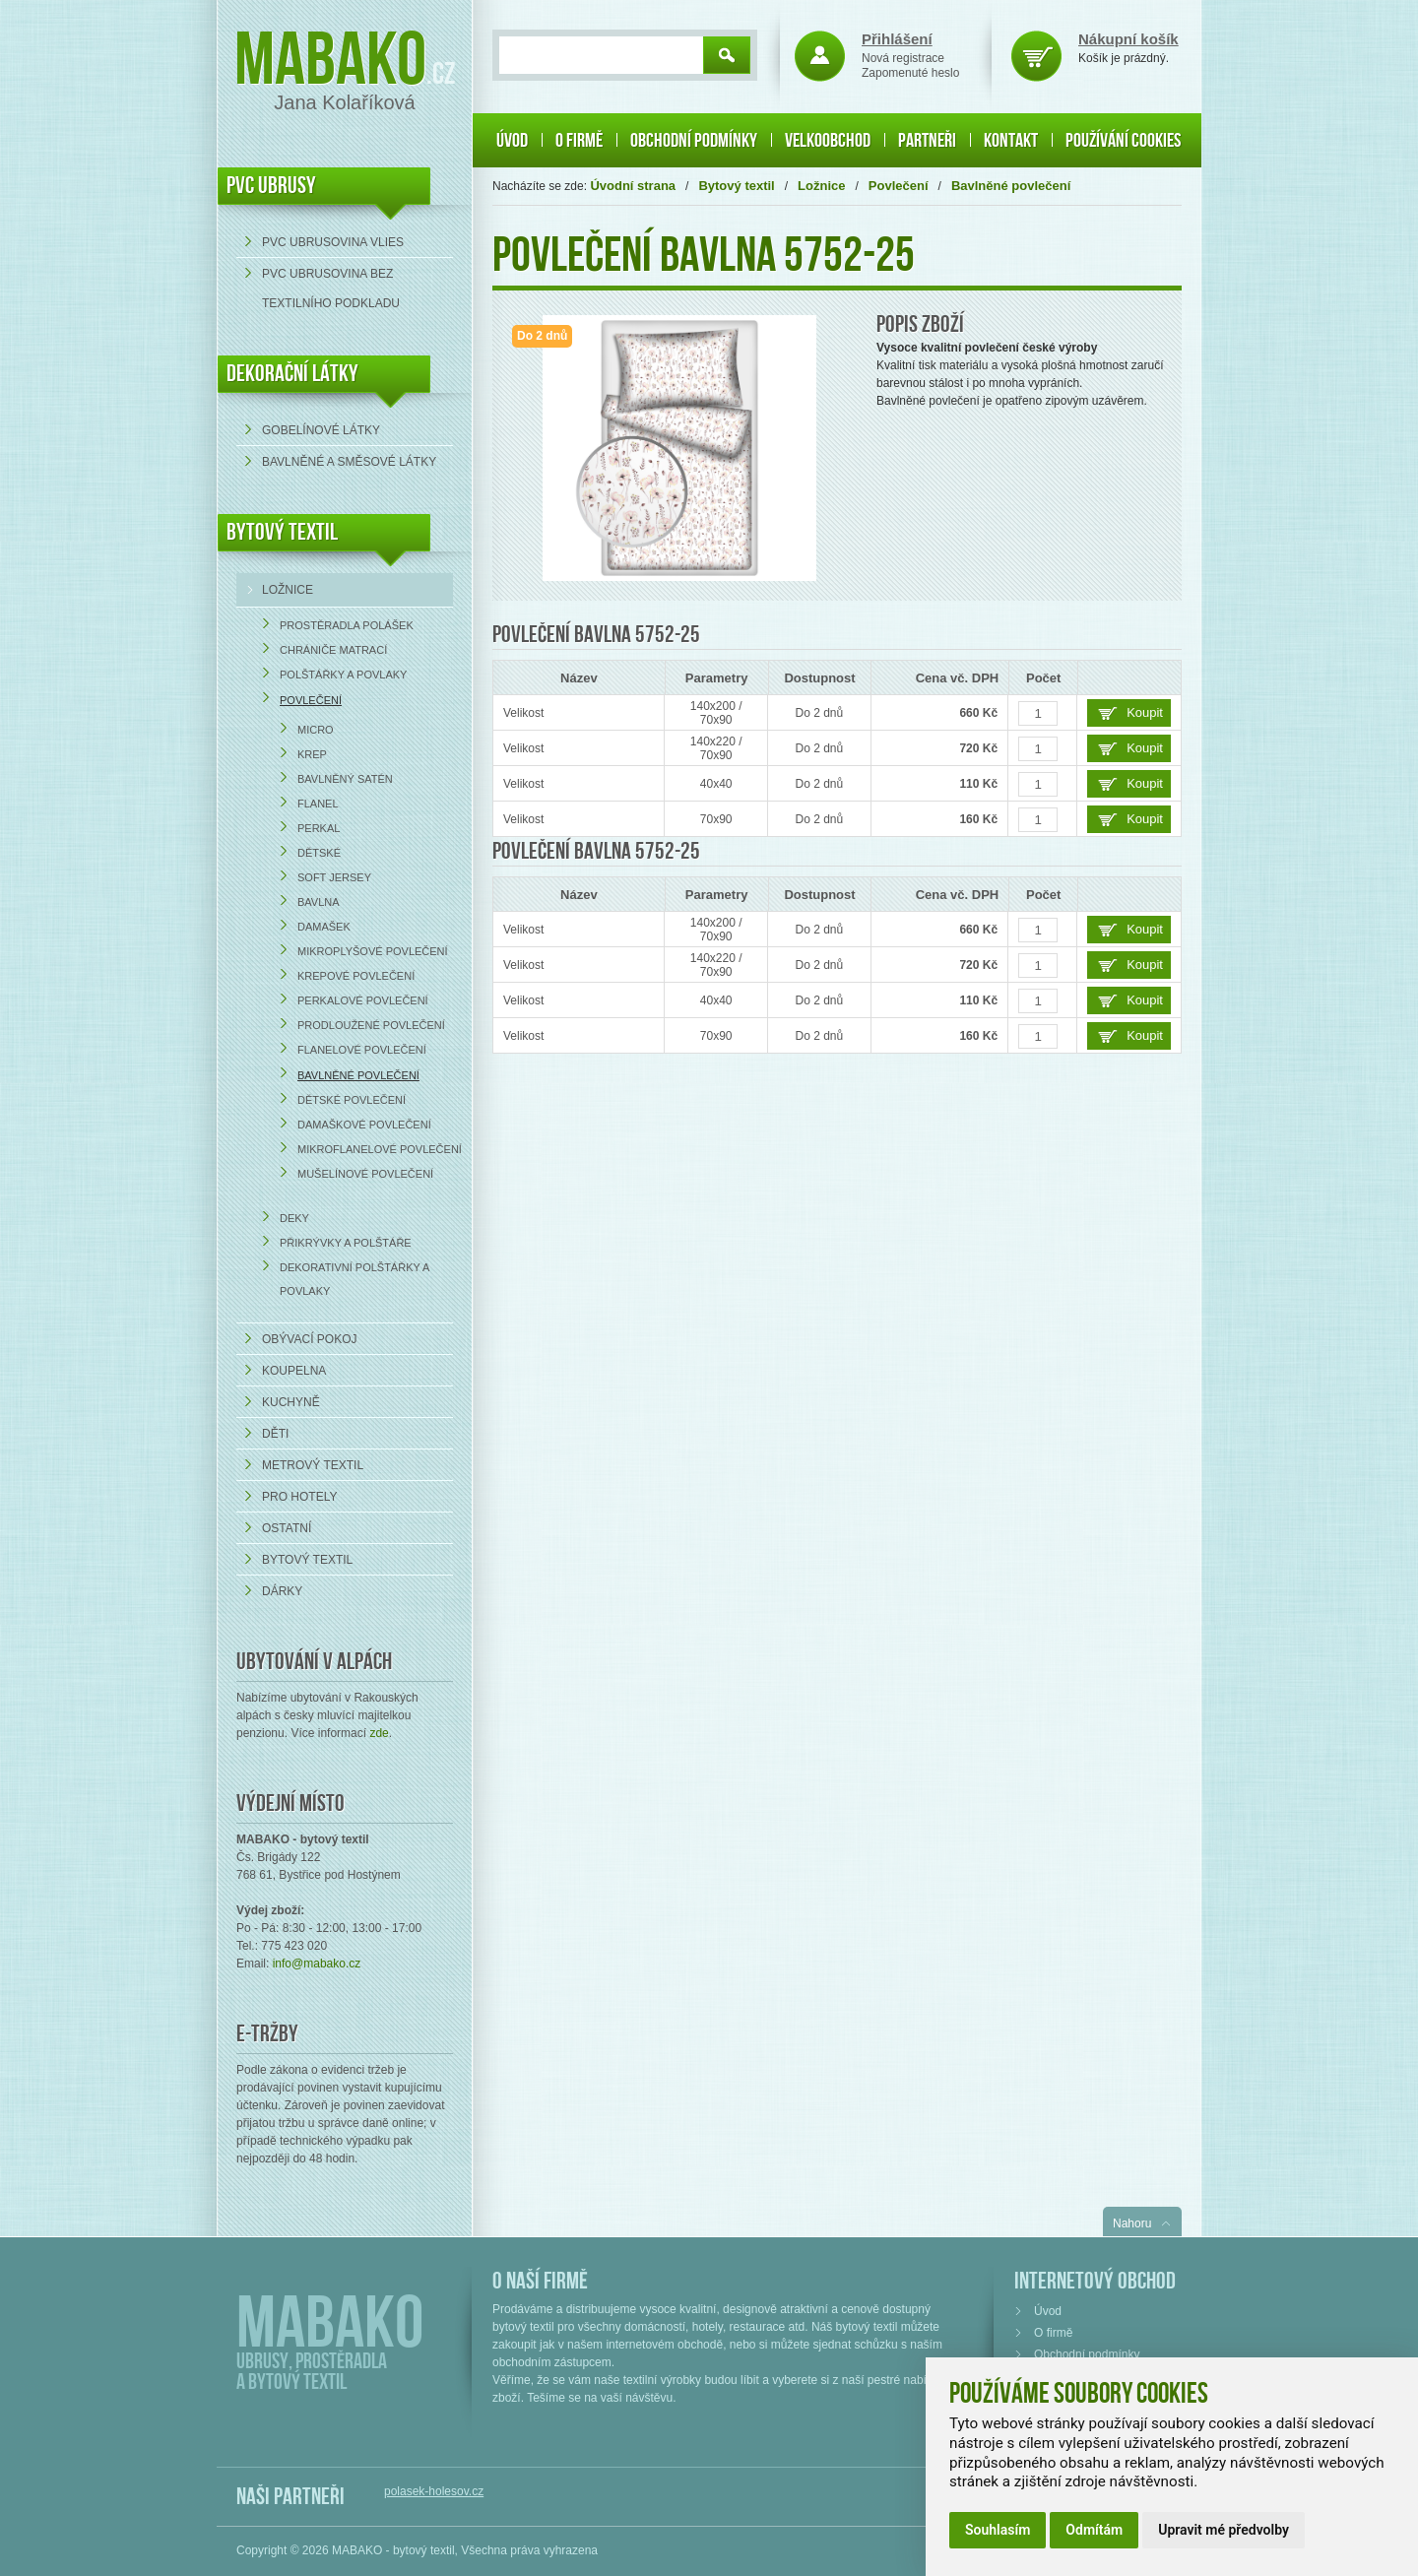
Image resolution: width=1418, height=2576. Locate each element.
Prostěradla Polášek (347, 625)
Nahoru (1132, 2223)
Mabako (330, 61)
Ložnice (287, 590)
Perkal (318, 828)
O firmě (579, 141)
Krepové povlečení (356, 976)
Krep (312, 754)
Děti (275, 1434)
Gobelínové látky (321, 430)
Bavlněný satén (345, 779)
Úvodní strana (633, 185)
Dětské (319, 853)
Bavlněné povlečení (358, 1075)
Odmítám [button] (1094, 2530)
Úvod (512, 141)
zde (378, 1733)
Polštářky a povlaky (343, 674)
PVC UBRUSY (271, 185)
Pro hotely (299, 1497)
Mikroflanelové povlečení (379, 1149)
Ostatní (286, 1528)
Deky (294, 1218)
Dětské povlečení (351, 1100)
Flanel (318, 803)
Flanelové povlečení (361, 1050)
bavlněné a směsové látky (349, 462)
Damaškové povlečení (364, 1124)
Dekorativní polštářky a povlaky (354, 1279)
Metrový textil (312, 1465)
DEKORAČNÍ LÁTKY (292, 373)
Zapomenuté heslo (910, 73)
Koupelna (294, 1371)
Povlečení (311, 700)
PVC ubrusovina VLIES (333, 242)
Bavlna (318, 902)
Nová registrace (903, 58)
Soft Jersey (334, 877)
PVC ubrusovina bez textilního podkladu (331, 288)
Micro (315, 730)
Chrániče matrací (333, 650)
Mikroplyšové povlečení (372, 951)
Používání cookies (1123, 141)
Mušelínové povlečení (365, 1174)
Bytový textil (282, 532)
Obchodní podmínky (693, 141)
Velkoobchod (827, 141)
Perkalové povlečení (362, 1000)
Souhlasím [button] (997, 2530)
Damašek (324, 927)
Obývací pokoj (309, 1339)
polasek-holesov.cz (433, 2491)
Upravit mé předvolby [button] (1223, 2530)
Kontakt (1011, 141)
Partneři (927, 141)
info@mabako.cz (317, 1963)
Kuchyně (291, 1402)
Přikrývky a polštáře (346, 1243)
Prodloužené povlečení (371, 1025)
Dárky (282, 1591)
